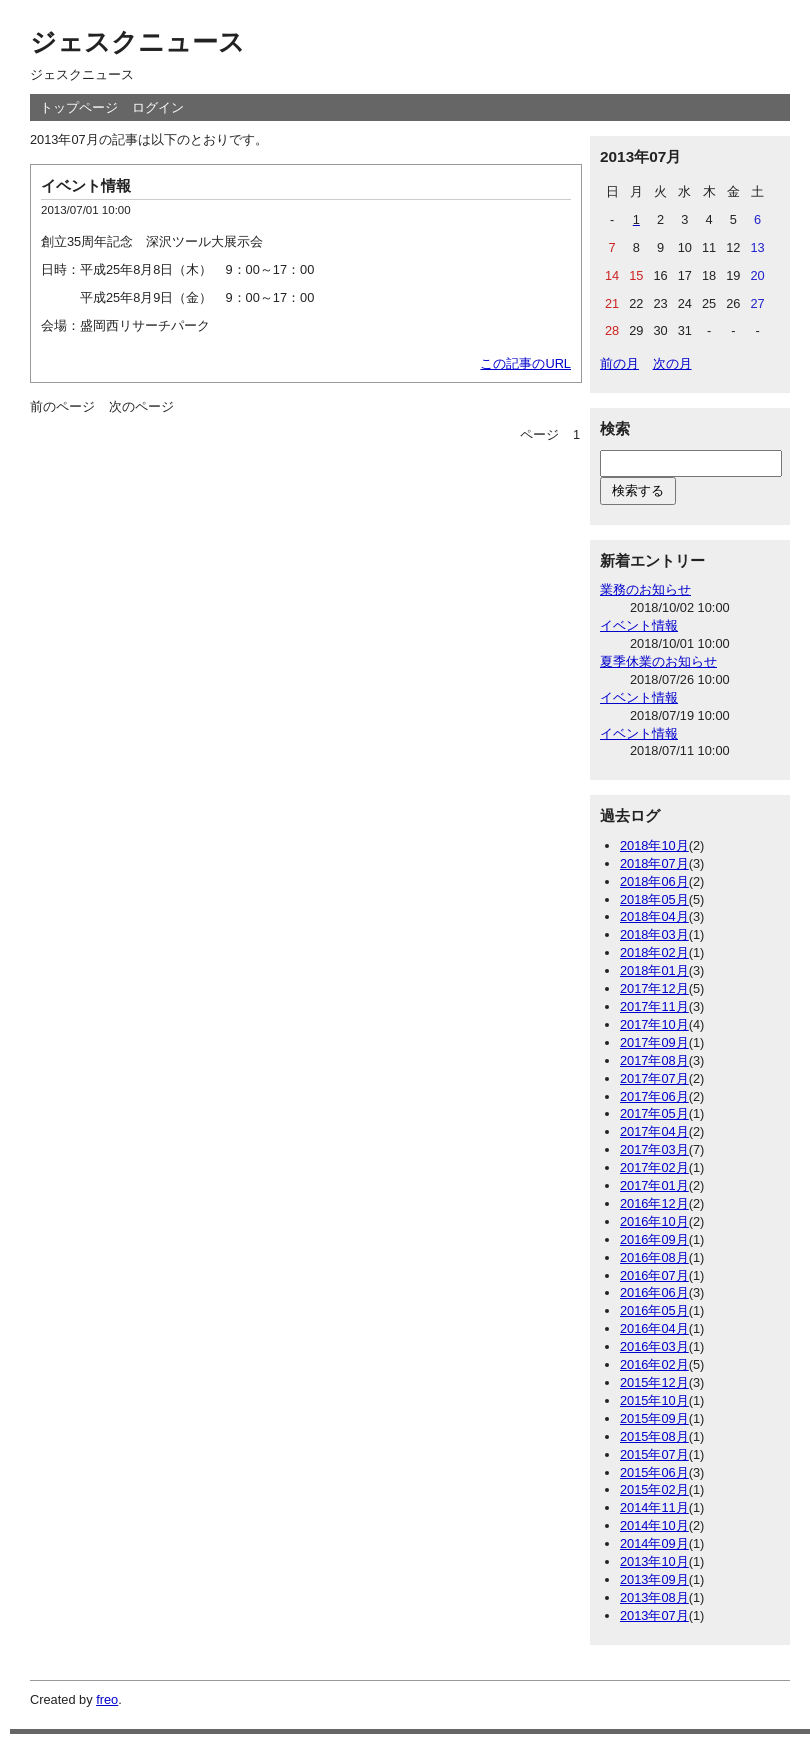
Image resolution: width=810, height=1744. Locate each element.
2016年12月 (654, 1203)
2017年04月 (654, 1131)
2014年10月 (654, 1525)
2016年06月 (654, 1292)
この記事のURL (525, 363)
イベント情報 (86, 185)
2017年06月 (654, 1096)
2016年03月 (654, 1346)
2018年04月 (654, 916)
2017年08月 (654, 1060)
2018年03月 (654, 934)
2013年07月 (654, 1615)
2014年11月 (654, 1507)
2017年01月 (654, 1185)
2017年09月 (654, 1042)
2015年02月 (654, 1489)
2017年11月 (654, 1006)
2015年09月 (654, 1418)
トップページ (79, 107)
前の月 (619, 363)
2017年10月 (654, 1024)
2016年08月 (654, 1257)
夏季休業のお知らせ (658, 661)
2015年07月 (654, 1454)
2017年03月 (654, 1149)
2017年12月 (654, 988)
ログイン (158, 107)
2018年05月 (654, 899)
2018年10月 (654, 845)
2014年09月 (654, 1543)
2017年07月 (654, 1078)
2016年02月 (654, 1364)
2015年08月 (654, 1436)
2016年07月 (654, 1275)
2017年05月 (654, 1113)
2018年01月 (654, 970)
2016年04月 (654, 1328)
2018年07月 (654, 863)
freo (107, 1699)
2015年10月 (654, 1400)
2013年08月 (654, 1597)
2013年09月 (654, 1579)
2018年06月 (654, 881)
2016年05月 (654, 1310)
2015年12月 (654, 1382)
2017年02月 (654, 1167)
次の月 (672, 363)
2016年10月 (654, 1221)
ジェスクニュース (137, 42)
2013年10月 (654, 1561)
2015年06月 (654, 1472)
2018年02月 (654, 952)
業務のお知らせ (645, 589)
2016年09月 (654, 1239)
